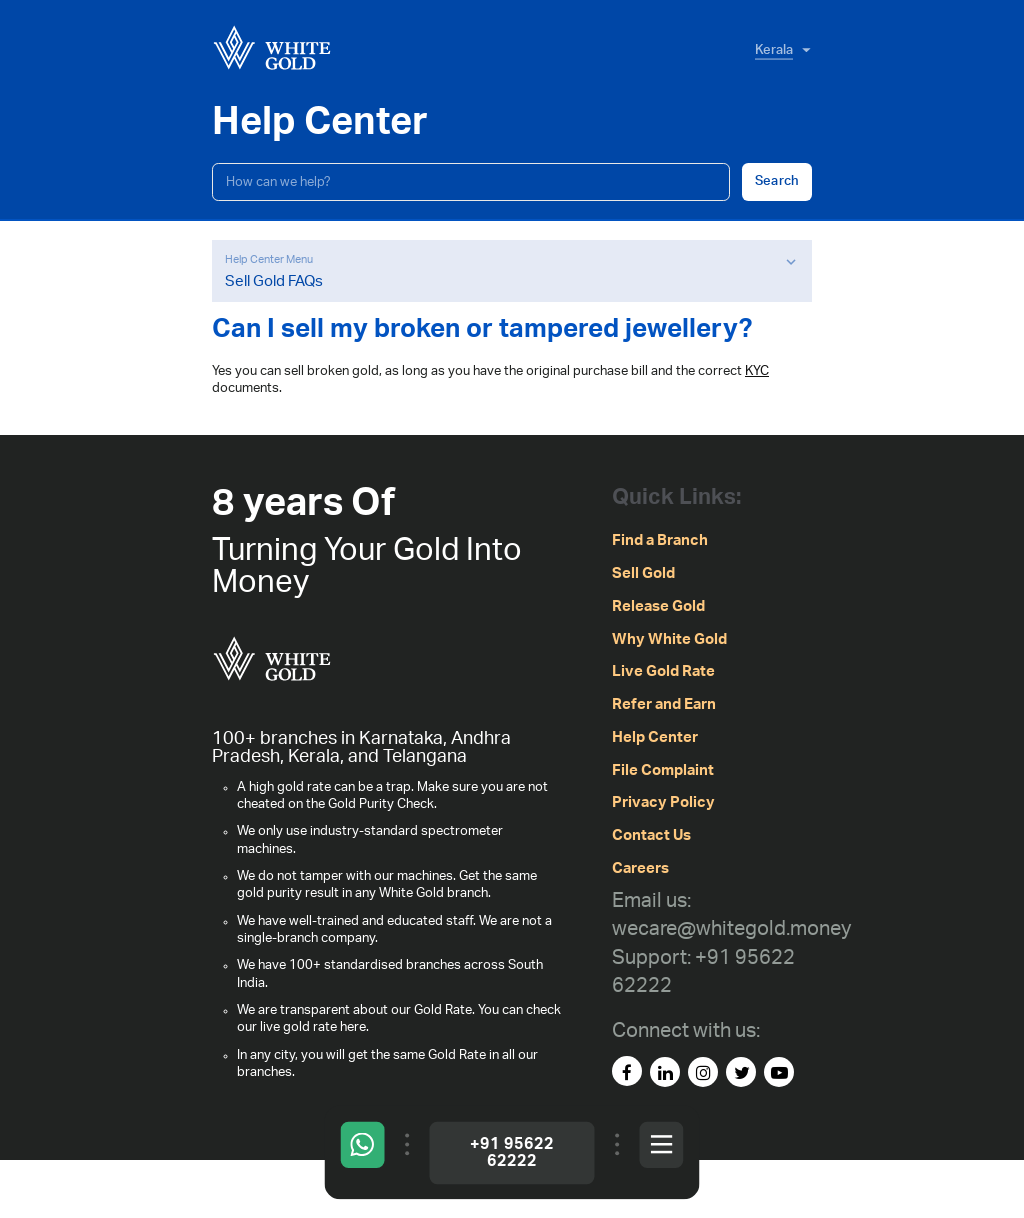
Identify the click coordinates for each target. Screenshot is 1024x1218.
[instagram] (703, 1072)
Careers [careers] (640, 868)
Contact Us (651, 835)
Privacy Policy (663, 802)
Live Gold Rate (663, 671)
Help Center (655, 737)
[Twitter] (741, 1072)
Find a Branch (660, 540)
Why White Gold (669, 639)
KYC (757, 371)
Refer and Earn (664, 704)
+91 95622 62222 (512, 1152)
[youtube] (779, 1072)
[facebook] (627, 1071)
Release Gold (658, 606)
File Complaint (663, 770)
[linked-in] (665, 1072)
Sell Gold (643, 573)
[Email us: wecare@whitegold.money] (731, 915)
